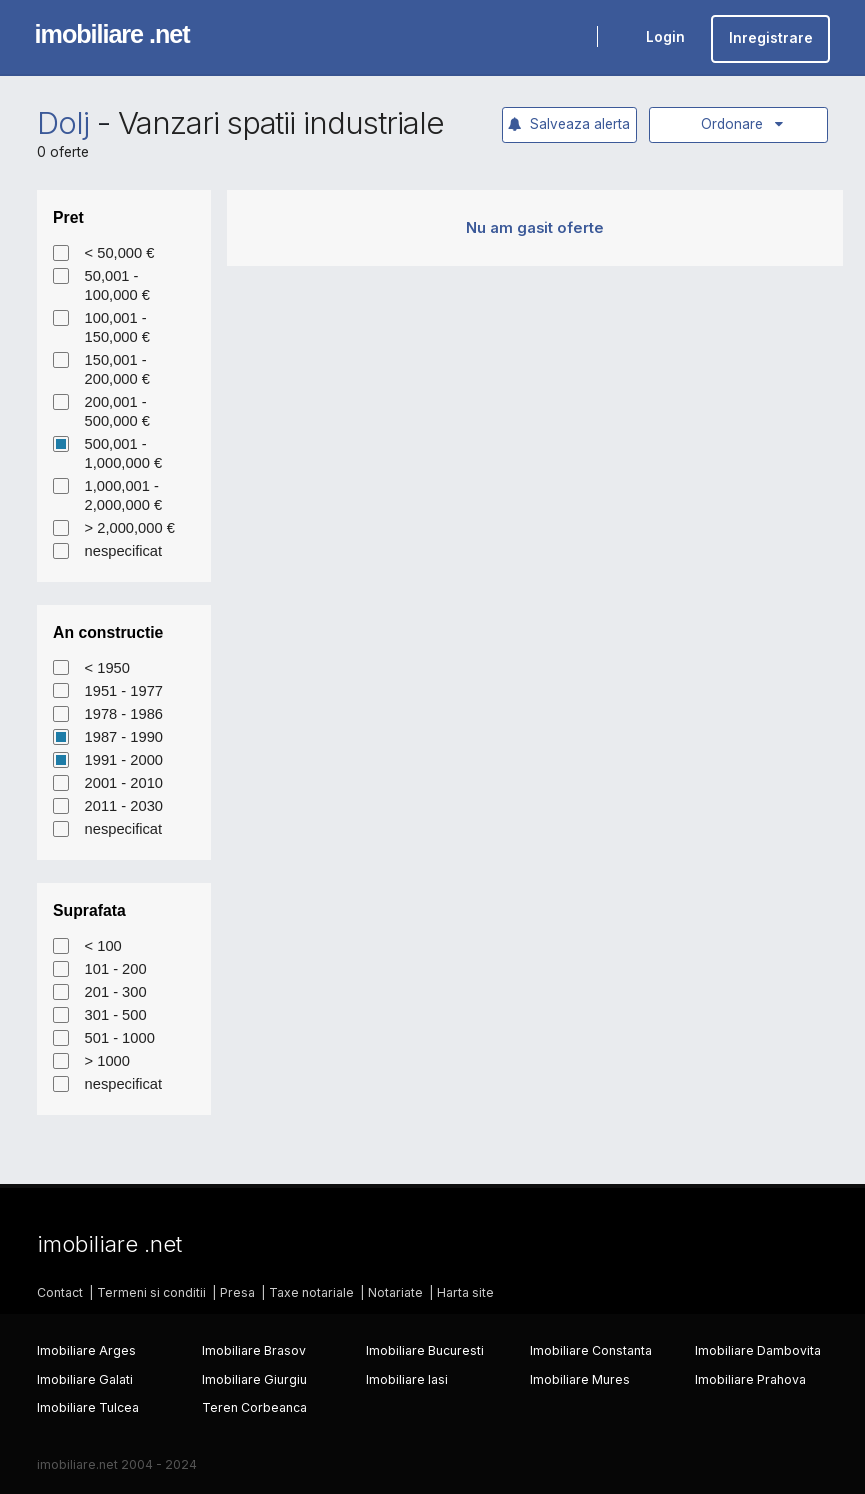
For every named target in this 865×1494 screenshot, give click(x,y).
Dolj (63, 123)
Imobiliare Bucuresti (425, 1350)
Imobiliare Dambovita (758, 1350)
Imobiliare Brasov (254, 1350)
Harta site (465, 1292)
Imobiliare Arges (86, 1350)
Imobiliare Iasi (407, 1379)
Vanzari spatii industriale (281, 123)
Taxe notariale (311, 1292)
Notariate (395, 1292)
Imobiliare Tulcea (88, 1407)
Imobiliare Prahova (750, 1379)
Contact (60, 1292)
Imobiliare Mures (580, 1379)
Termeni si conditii (151, 1292)
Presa (237, 1292)
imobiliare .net (112, 34)
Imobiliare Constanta (591, 1350)
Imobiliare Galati (85, 1379)
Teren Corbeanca (254, 1407)
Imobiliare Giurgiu (254, 1379)
